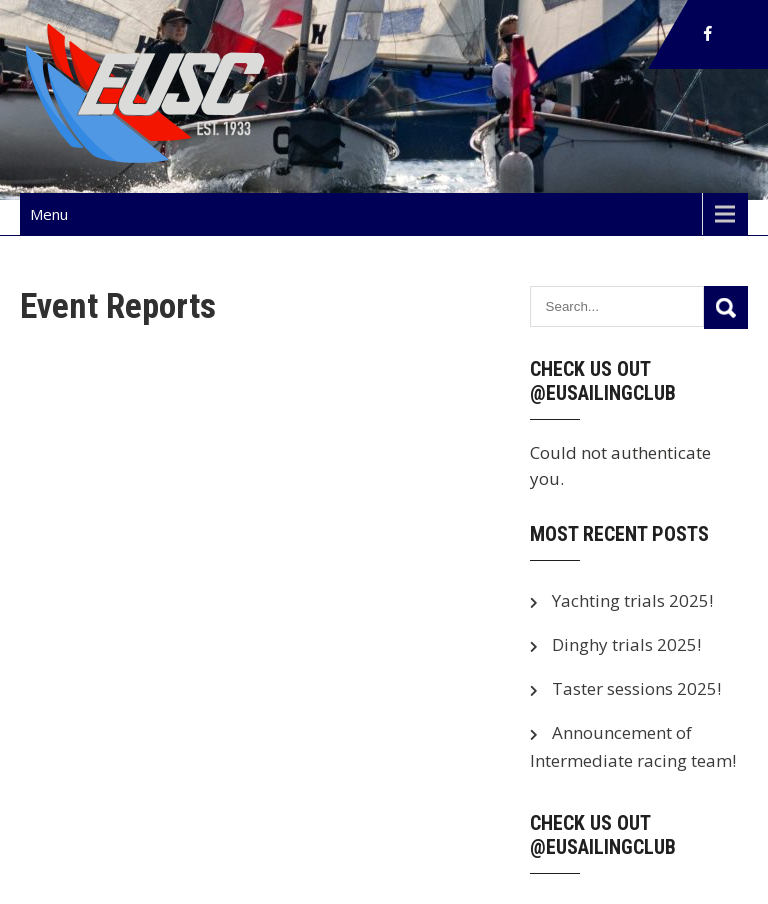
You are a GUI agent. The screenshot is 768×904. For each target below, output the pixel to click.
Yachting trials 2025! (632, 600)
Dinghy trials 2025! (626, 644)
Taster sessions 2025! (636, 688)
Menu (49, 214)
